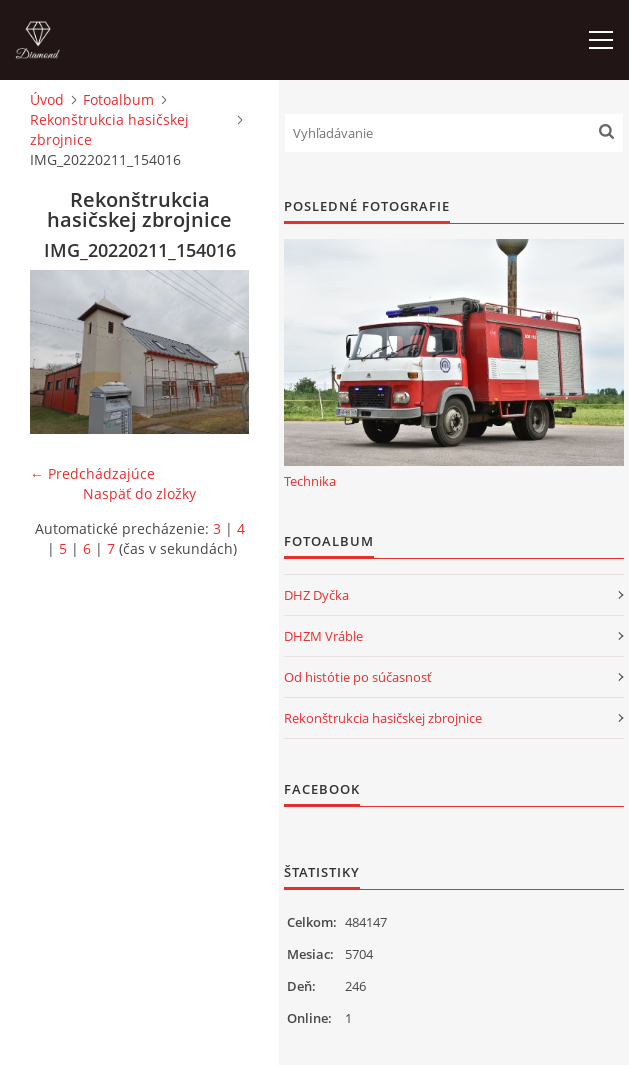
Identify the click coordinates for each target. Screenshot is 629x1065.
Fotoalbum (118, 99)
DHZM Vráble (323, 636)
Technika (310, 481)
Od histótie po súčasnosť (358, 677)
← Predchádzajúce (92, 473)
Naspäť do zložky (139, 493)
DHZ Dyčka (316, 595)
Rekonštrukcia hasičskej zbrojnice (109, 129)
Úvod (47, 99)
